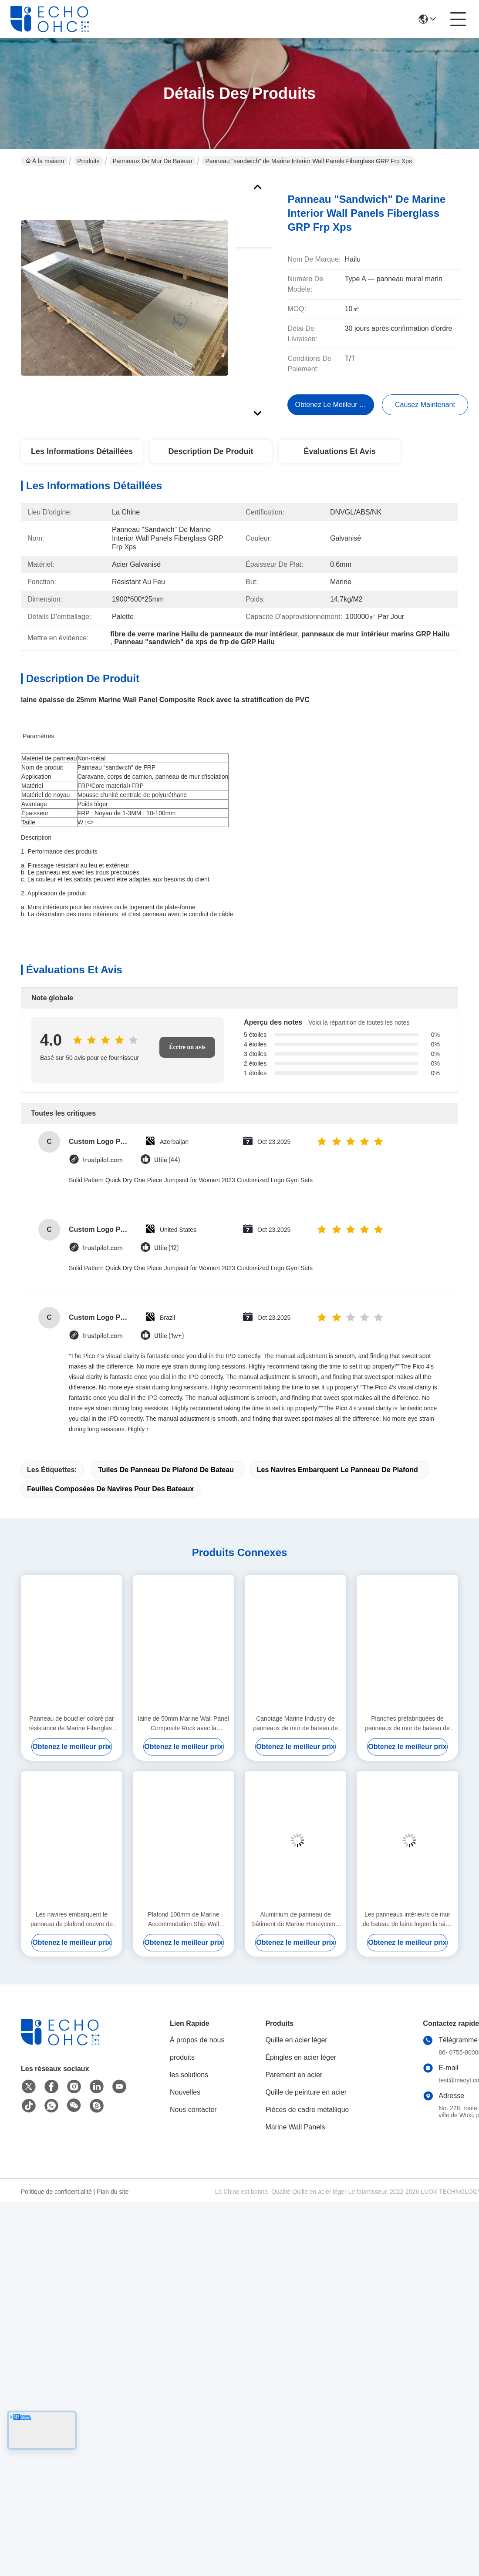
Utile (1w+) (169, 1336)
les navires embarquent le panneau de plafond (337, 1469)
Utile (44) (167, 1160)
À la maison (45, 161)
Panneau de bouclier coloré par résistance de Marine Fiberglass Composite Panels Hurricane (71, 1724)
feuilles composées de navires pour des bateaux (110, 1489)
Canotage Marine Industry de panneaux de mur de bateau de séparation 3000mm (295, 1724)
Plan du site (112, 2191)
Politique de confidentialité (56, 2191)
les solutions (189, 2074)
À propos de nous (197, 2040)
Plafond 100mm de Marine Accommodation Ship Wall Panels (183, 1920)
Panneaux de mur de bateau (152, 161)
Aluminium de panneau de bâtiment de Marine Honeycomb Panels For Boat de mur (295, 1920)
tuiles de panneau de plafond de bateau (166, 1469)
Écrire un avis (187, 1047)
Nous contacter (193, 2109)
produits (182, 2057)
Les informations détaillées (82, 451)
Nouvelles (185, 2092)
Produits (88, 161)
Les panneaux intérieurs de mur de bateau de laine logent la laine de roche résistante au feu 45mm (407, 1920)
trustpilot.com (103, 1160)
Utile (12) (166, 1248)
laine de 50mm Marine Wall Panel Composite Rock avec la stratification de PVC (183, 1724)
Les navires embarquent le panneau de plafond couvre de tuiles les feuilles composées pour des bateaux (71, 1920)
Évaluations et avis (340, 451)
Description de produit (210, 451)
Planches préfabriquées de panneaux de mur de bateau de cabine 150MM (407, 1724)
